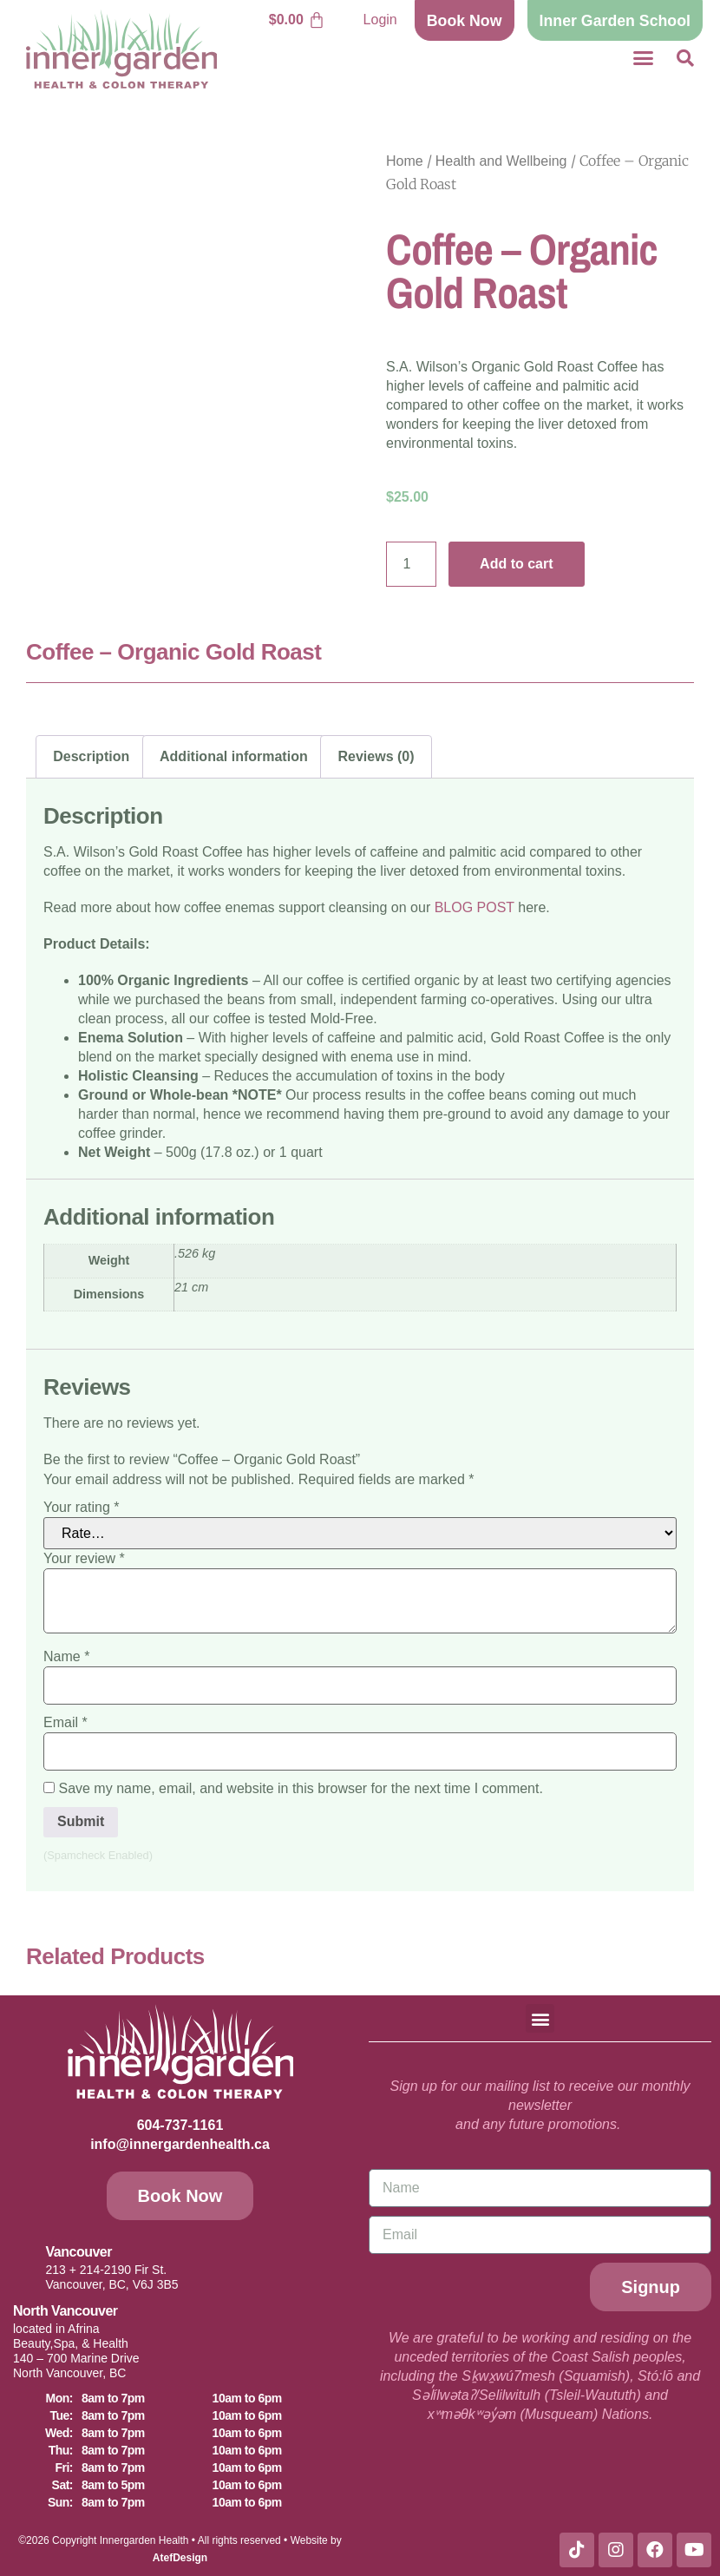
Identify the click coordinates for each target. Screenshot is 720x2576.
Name (66, 1657)
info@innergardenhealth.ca (180, 2144)
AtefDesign (180, 2558)
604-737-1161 (180, 2125)
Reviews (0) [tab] (376, 756)
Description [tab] (91, 756)
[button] (643, 58)
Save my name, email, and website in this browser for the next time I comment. (300, 1789)
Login (380, 19)
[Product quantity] (411, 564)
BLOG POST (474, 907)
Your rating (81, 1508)
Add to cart (516, 563)
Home (404, 161)
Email (65, 1723)
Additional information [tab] (234, 756)
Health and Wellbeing (501, 161)
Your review (84, 1559)
